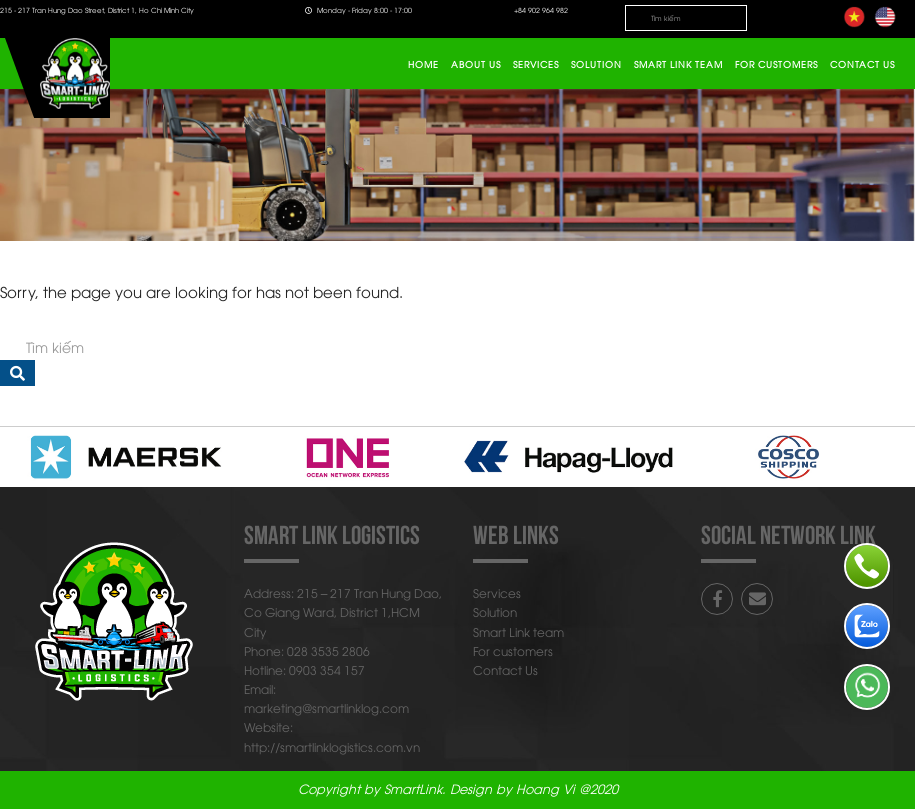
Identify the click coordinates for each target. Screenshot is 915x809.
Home (423, 64)
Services (536, 64)
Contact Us (862, 64)
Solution (596, 64)
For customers (776, 64)
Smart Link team (678, 64)
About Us (476, 64)
